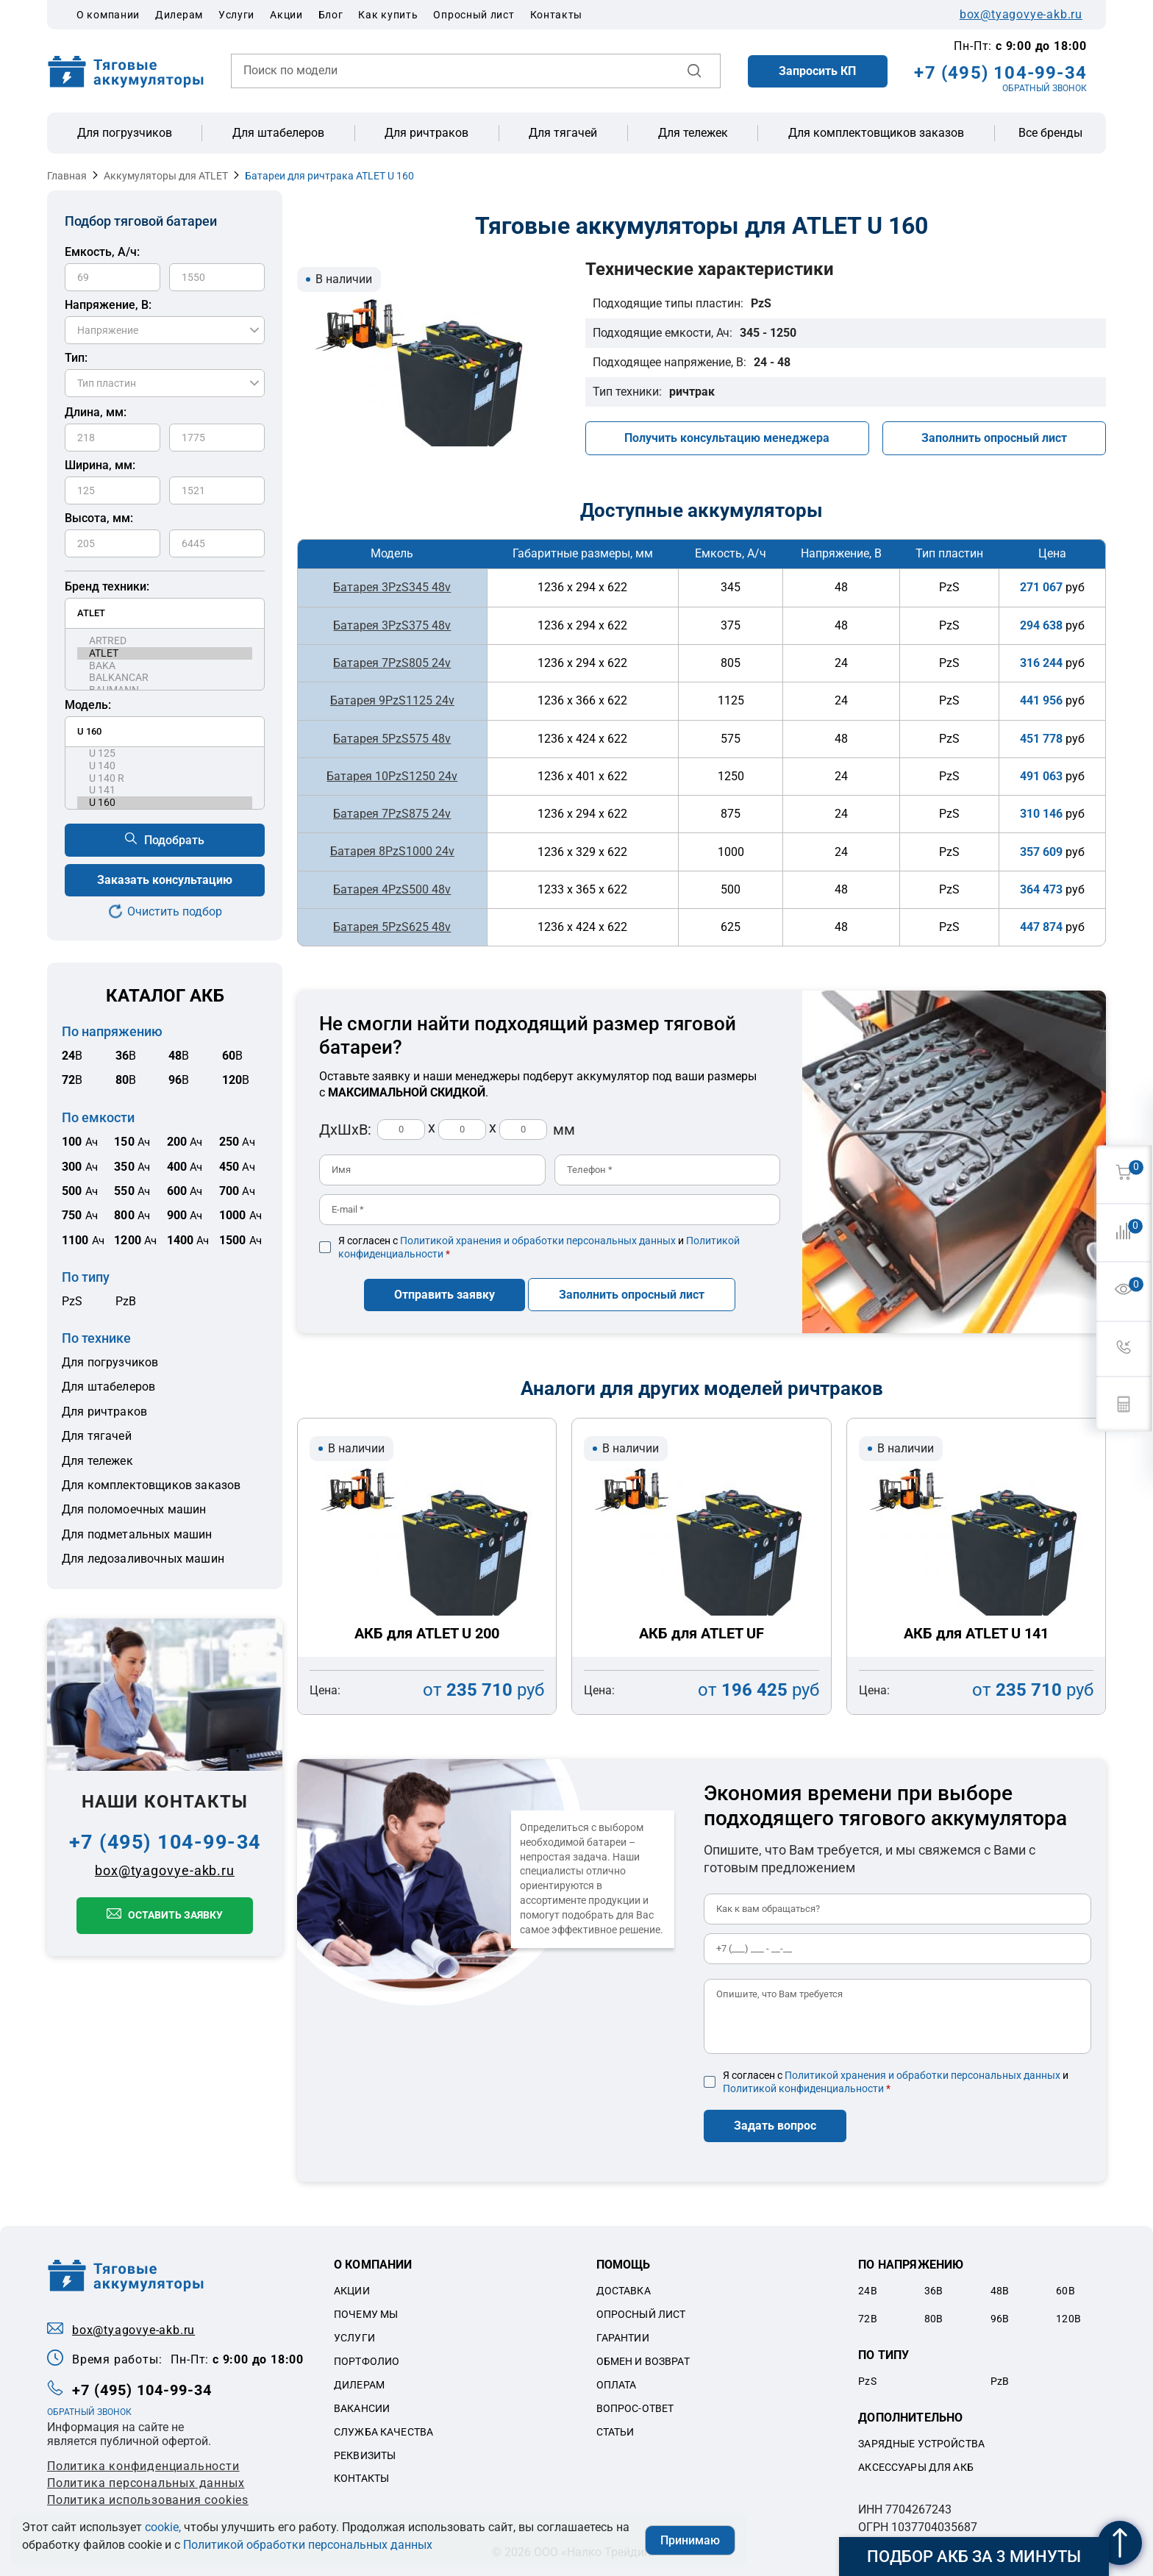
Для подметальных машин (137, 1534)
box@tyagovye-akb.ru (1021, 15)
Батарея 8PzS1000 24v (392, 850)
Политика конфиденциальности (143, 2460)
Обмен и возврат (643, 2355)
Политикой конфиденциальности (803, 2082)
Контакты (556, 15)
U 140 (164, 766)
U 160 (164, 802)
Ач (80, 1142)
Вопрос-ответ (635, 2402)
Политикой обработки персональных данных (307, 2545)
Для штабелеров (278, 133)
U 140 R (164, 778)
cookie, (163, 2527)
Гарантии (622, 2332)
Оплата (616, 2379)
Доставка (623, 2285)
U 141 (164, 790)
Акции (286, 15)
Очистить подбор (174, 911)
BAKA (164, 666)
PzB (125, 1301)
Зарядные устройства (921, 2438)
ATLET (164, 653)
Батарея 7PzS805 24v (392, 662)
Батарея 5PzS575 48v (392, 737)
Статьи (615, 2426)
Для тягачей (563, 133)
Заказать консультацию (164, 880)
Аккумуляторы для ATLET (166, 176)
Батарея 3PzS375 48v (392, 625)
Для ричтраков (426, 133)
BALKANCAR (164, 677)
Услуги (236, 15)
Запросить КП (817, 71)
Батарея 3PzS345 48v (392, 587)
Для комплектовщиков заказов (876, 133)
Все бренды (1050, 133)
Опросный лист (473, 15)
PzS (72, 1301)
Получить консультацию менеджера (726, 438)
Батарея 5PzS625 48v (392, 925)
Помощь (623, 2259)
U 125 (164, 753)
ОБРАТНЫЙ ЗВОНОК (1044, 88)
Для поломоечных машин (134, 1509)
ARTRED (164, 641)
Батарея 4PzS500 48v (392, 887)
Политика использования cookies (148, 2494)
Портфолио (366, 2355)
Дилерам (179, 15)
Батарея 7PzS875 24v (392, 812)
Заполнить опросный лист (994, 438)
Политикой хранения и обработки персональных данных (538, 1238)
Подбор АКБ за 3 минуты (974, 2556)
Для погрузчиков (124, 133)
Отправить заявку (444, 1289)
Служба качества (383, 2426)
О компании (108, 15)
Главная (67, 176)
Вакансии (362, 2402)
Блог (330, 15)
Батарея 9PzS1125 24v (392, 700)
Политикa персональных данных (145, 2477)
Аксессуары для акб (916, 2461)
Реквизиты (365, 2449)
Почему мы (366, 2308)
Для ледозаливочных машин (143, 1559)
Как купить (388, 15)
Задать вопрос (775, 2120)
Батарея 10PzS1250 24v (391, 775)
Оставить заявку (175, 1915)
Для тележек (693, 133)
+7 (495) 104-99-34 (1000, 73)
